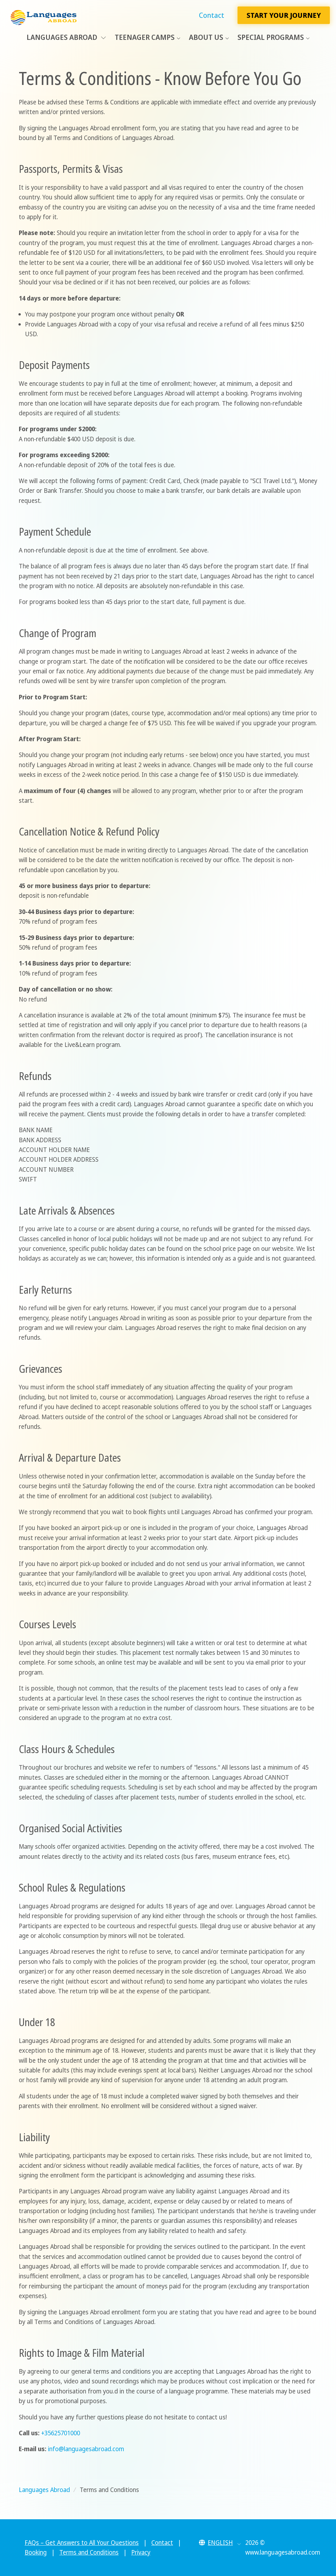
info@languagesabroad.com (86, 2449)
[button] (220, 2542)
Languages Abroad (66, 37)
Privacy (140, 2552)
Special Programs (271, 37)
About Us (206, 37)
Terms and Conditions (89, 2552)
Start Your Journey (284, 15)
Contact (211, 15)
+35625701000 (60, 2433)
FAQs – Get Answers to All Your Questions (82, 2542)
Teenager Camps (145, 37)
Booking (36, 2552)
